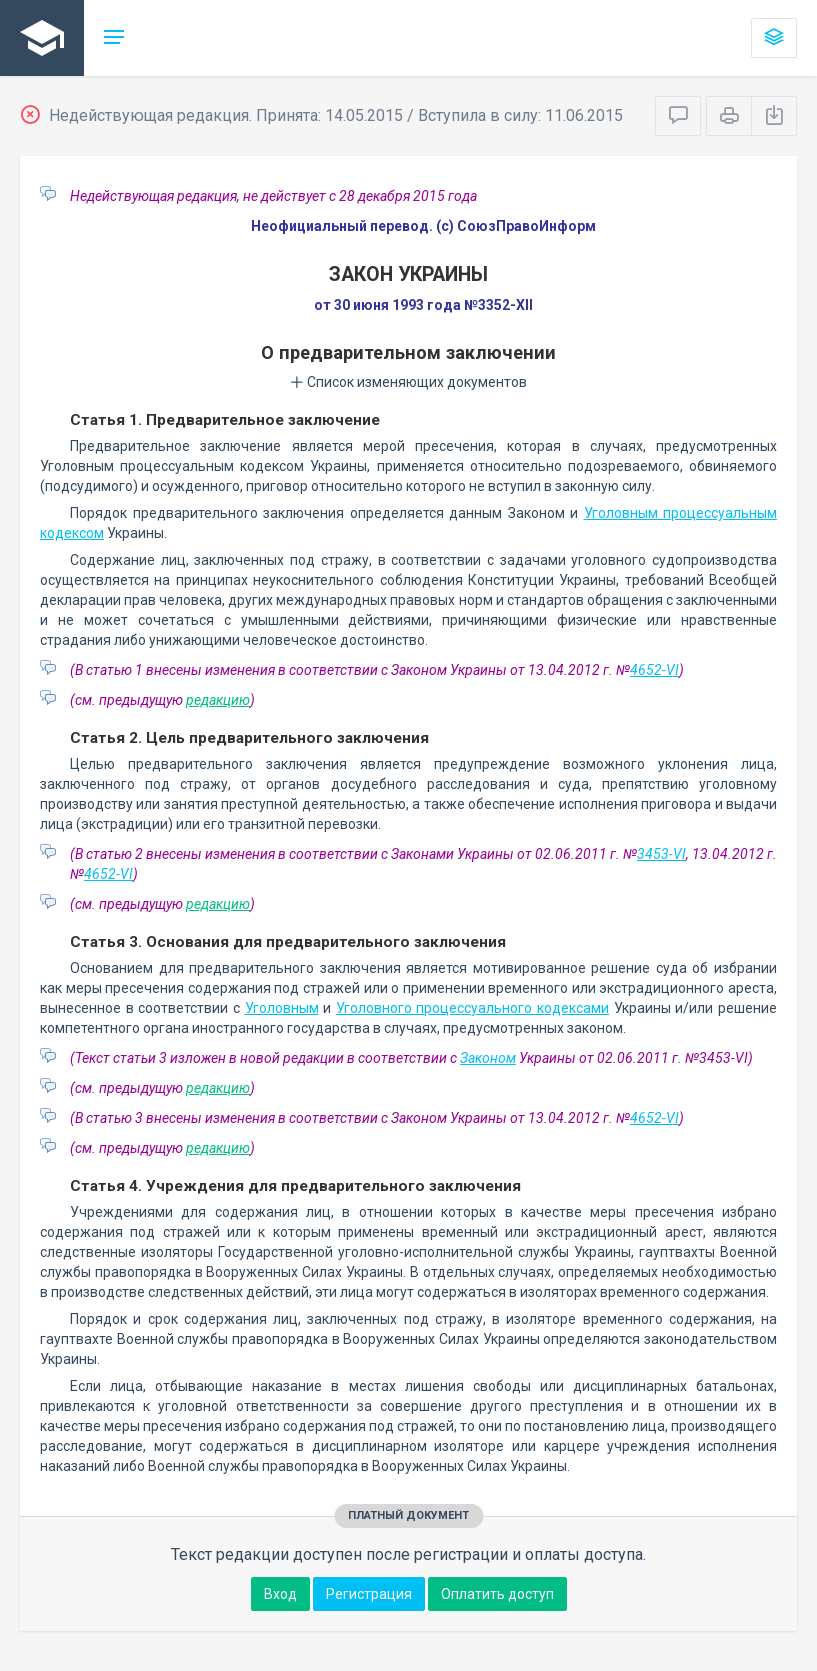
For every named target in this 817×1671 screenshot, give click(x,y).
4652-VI (654, 670)
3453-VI (661, 854)
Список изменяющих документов (408, 382)
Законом (488, 1058)
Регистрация (369, 1594)
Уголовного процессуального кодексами (472, 1008)
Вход (280, 1594)
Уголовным (282, 1008)
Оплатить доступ (497, 1594)
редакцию (218, 700)
